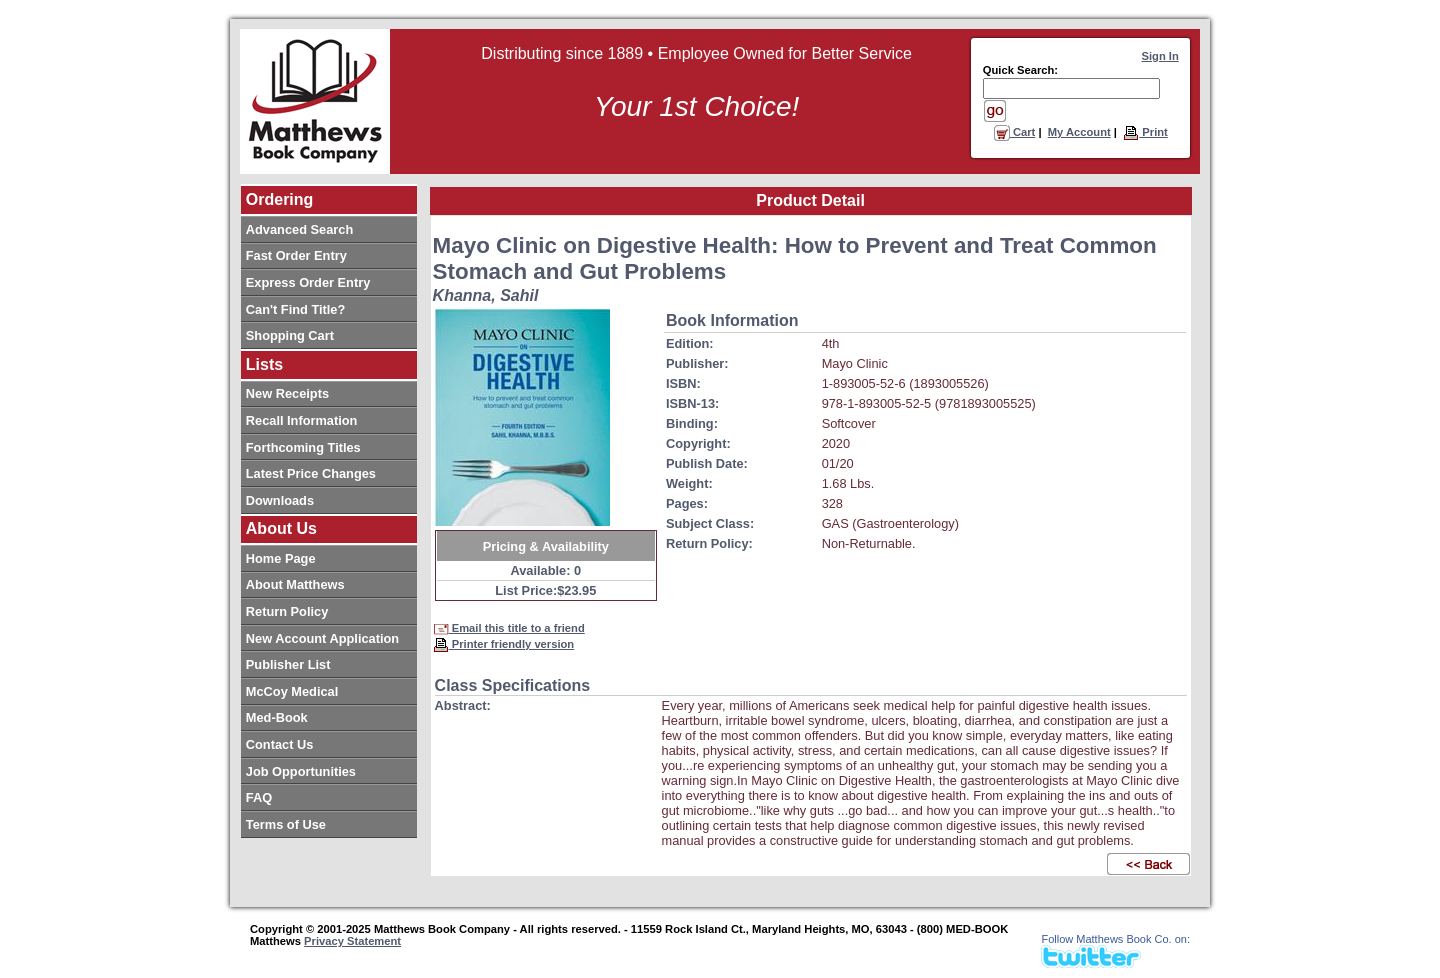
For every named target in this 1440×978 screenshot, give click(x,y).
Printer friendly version (504, 644)
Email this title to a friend (509, 628)
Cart (1015, 132)
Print (1145, 132)
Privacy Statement (352, 941)
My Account (1079, 132)
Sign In (1160, 56)
